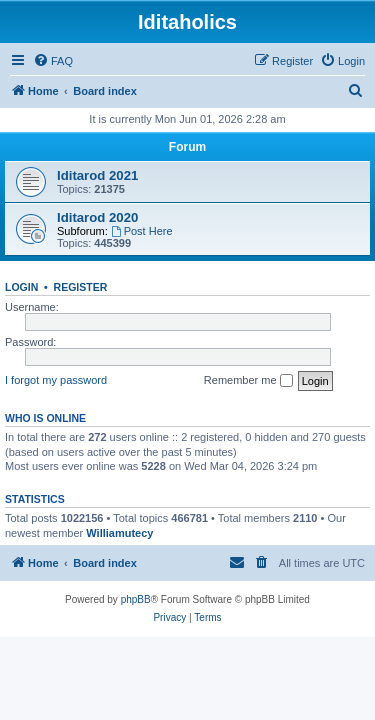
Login (21, 287)
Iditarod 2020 (97, 217)
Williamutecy (119, 533)
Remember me (248, 381)
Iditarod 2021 (97, 175)
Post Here (142, 231)
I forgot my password (56, 380)
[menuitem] (53, 61)
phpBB (136, 599)
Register (81, 287)
